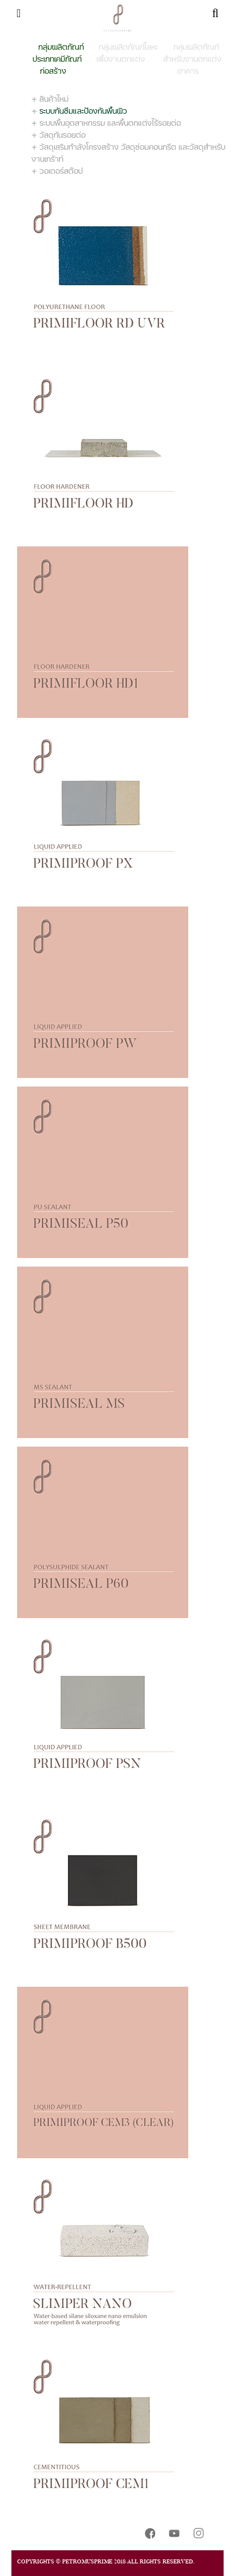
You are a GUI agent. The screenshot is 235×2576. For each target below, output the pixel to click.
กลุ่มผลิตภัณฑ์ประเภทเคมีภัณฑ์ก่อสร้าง (58, 59)
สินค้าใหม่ (53, 99)
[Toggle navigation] (18, 13)
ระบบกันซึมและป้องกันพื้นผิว (83, 111)
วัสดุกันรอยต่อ (62, 135)
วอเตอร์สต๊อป (61, 171)
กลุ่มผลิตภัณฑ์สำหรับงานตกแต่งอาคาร (192, 59)
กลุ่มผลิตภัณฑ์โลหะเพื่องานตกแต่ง (127, 53)
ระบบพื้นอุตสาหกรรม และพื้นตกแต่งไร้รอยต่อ (110, 123)
